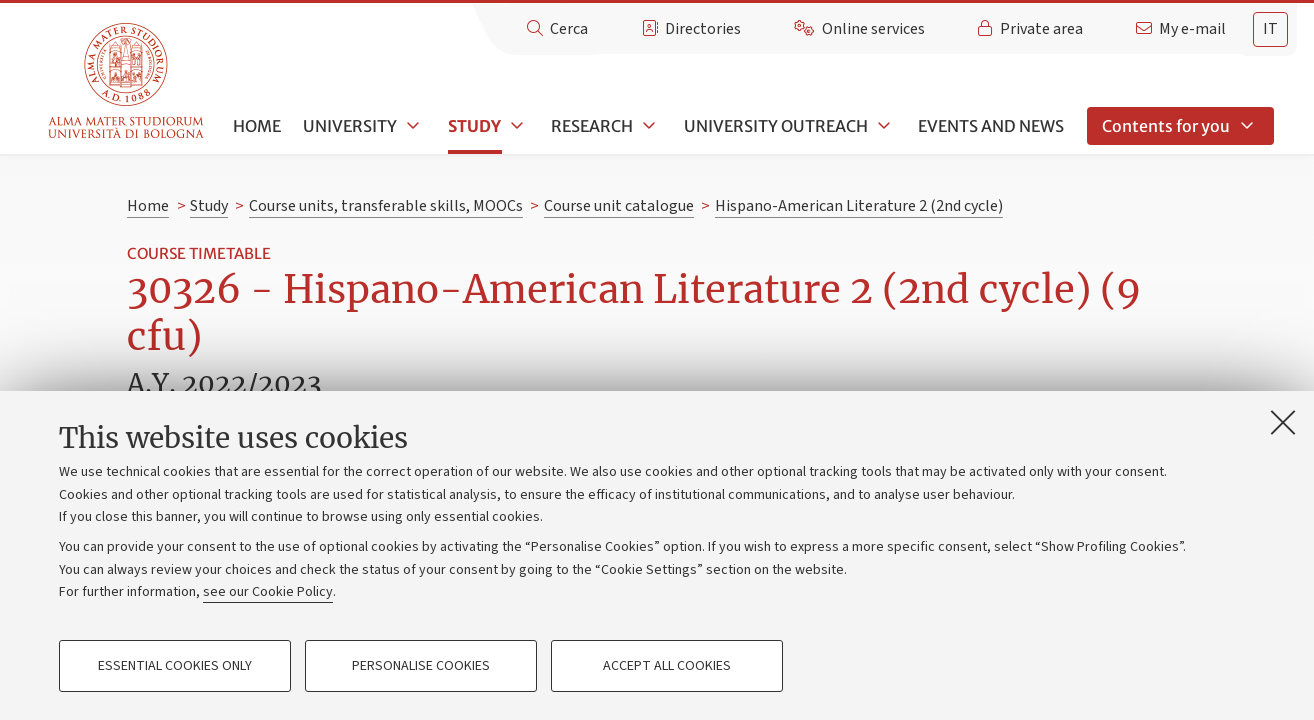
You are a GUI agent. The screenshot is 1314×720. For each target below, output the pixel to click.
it (1270, 29)
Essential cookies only (175, 666)
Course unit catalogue (619, 206)
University (350, 126)
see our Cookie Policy (268, 592)
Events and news (991, 126)
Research (592, 126)
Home (257, 126)
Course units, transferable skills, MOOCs (386, 206)
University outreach (776, 126)
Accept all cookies (667, 666)
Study (474, 126)
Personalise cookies (421, 666)
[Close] (1283, 422)
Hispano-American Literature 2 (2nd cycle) (859, 206)
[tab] (1270, 29)
